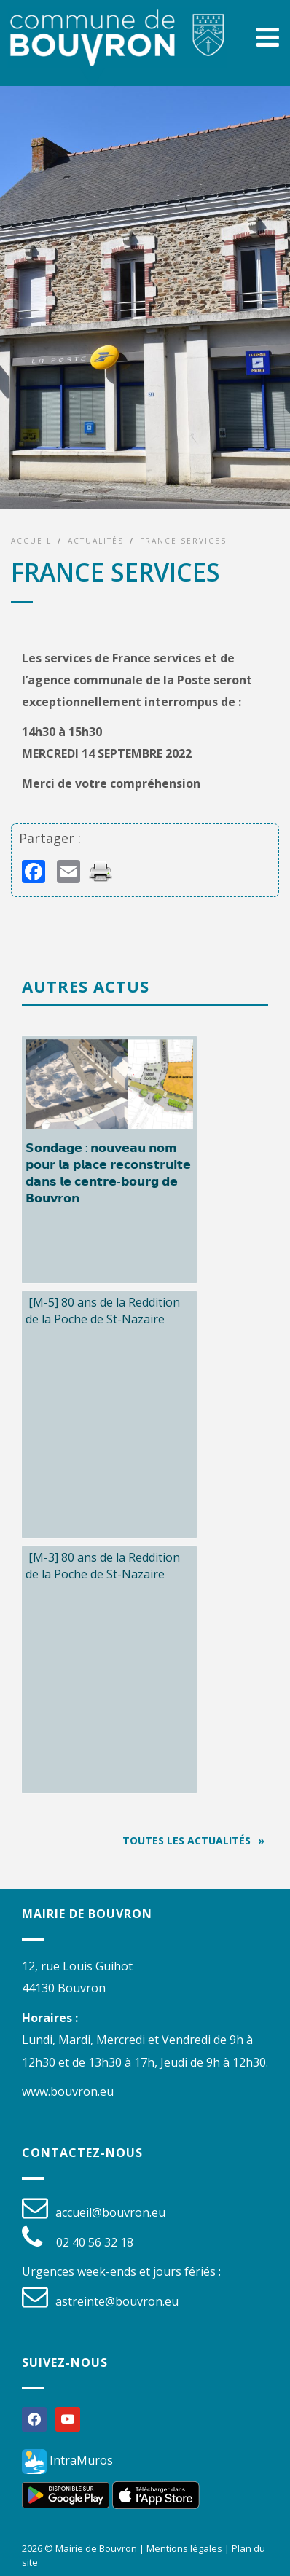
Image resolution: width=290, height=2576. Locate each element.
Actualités (96, 541)
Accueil (31, 541)
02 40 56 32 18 (94, 2242)
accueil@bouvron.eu (110, 2212)
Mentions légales (184, 2548)
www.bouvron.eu (68, 2091)
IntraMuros (67, 2460)
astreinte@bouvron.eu (117, 2301)
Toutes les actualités (186, 1840)
